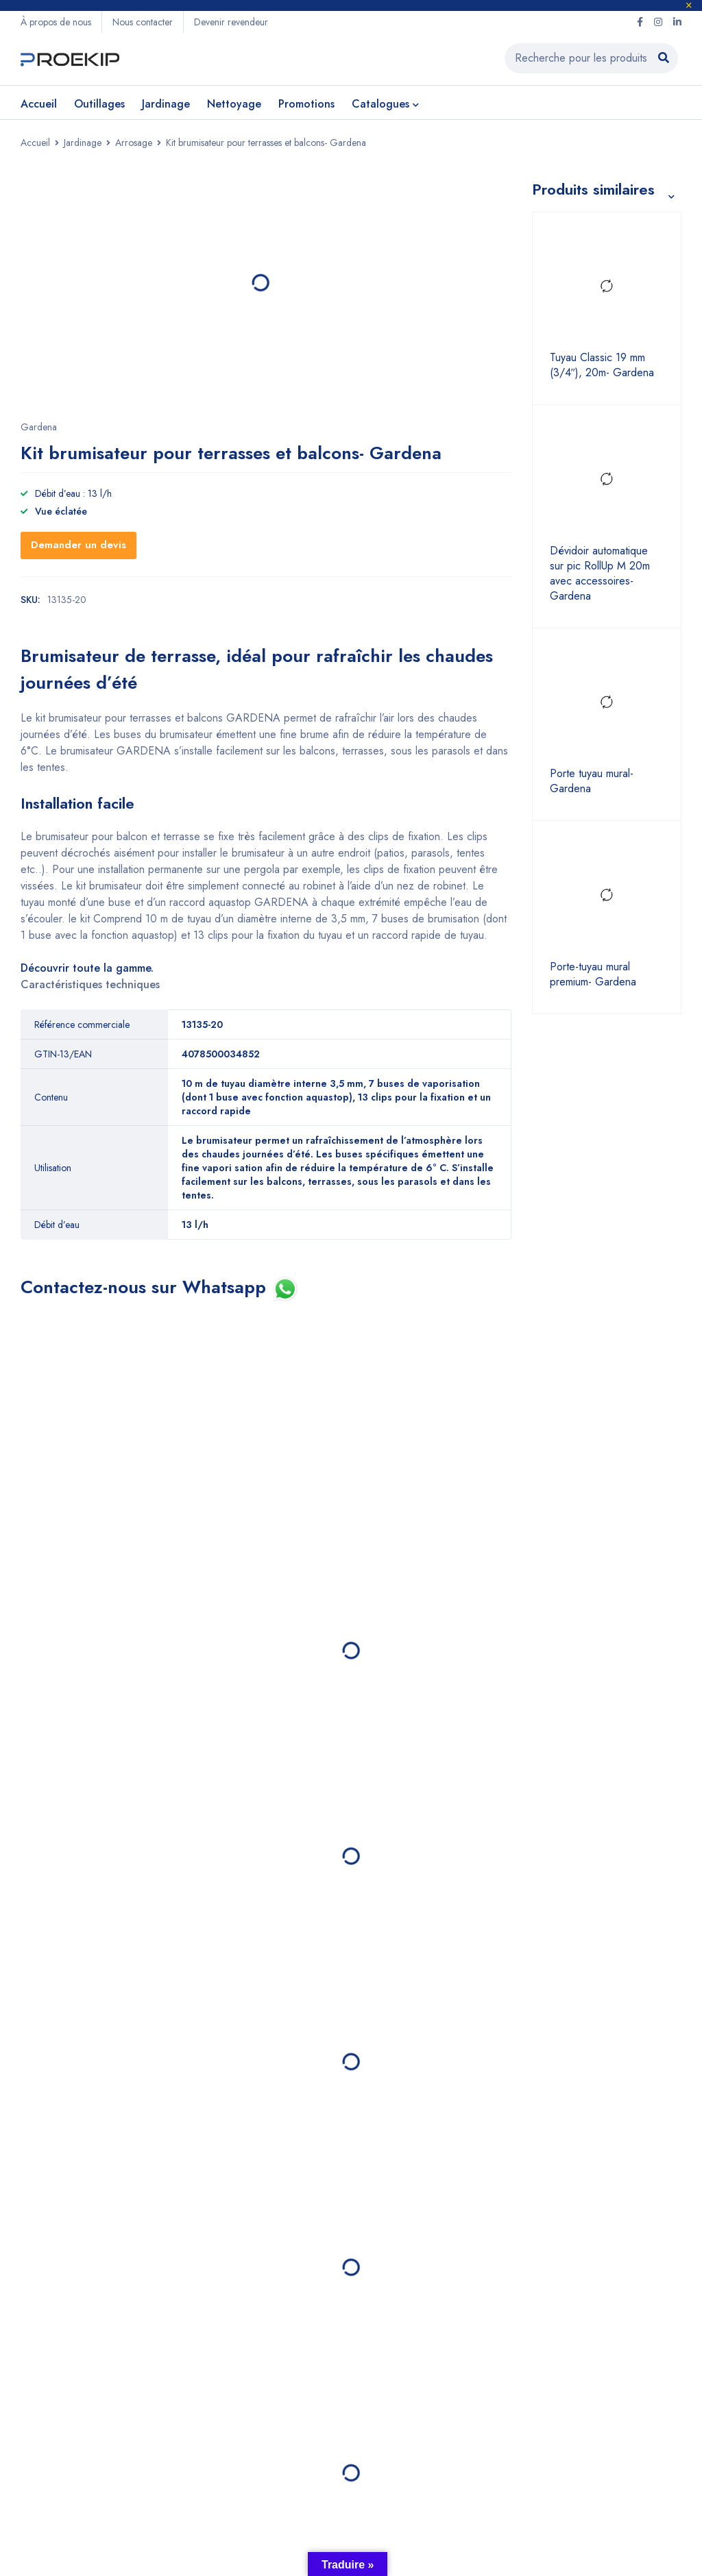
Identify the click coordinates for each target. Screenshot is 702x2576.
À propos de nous (56, 22)
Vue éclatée (61, 511)
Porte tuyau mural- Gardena (591, 782)
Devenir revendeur (231, 22)
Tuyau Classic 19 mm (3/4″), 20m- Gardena (602, 366)
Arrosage (133, 142)
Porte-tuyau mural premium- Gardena (593, 974)
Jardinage (82, 142)
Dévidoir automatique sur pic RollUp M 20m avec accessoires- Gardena (600, 573)
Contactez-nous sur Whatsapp (146, 1287)
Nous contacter (142, 22)
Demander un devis (78, 544)
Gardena (39, 427)
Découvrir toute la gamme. (87, 968)
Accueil (35, 142)
